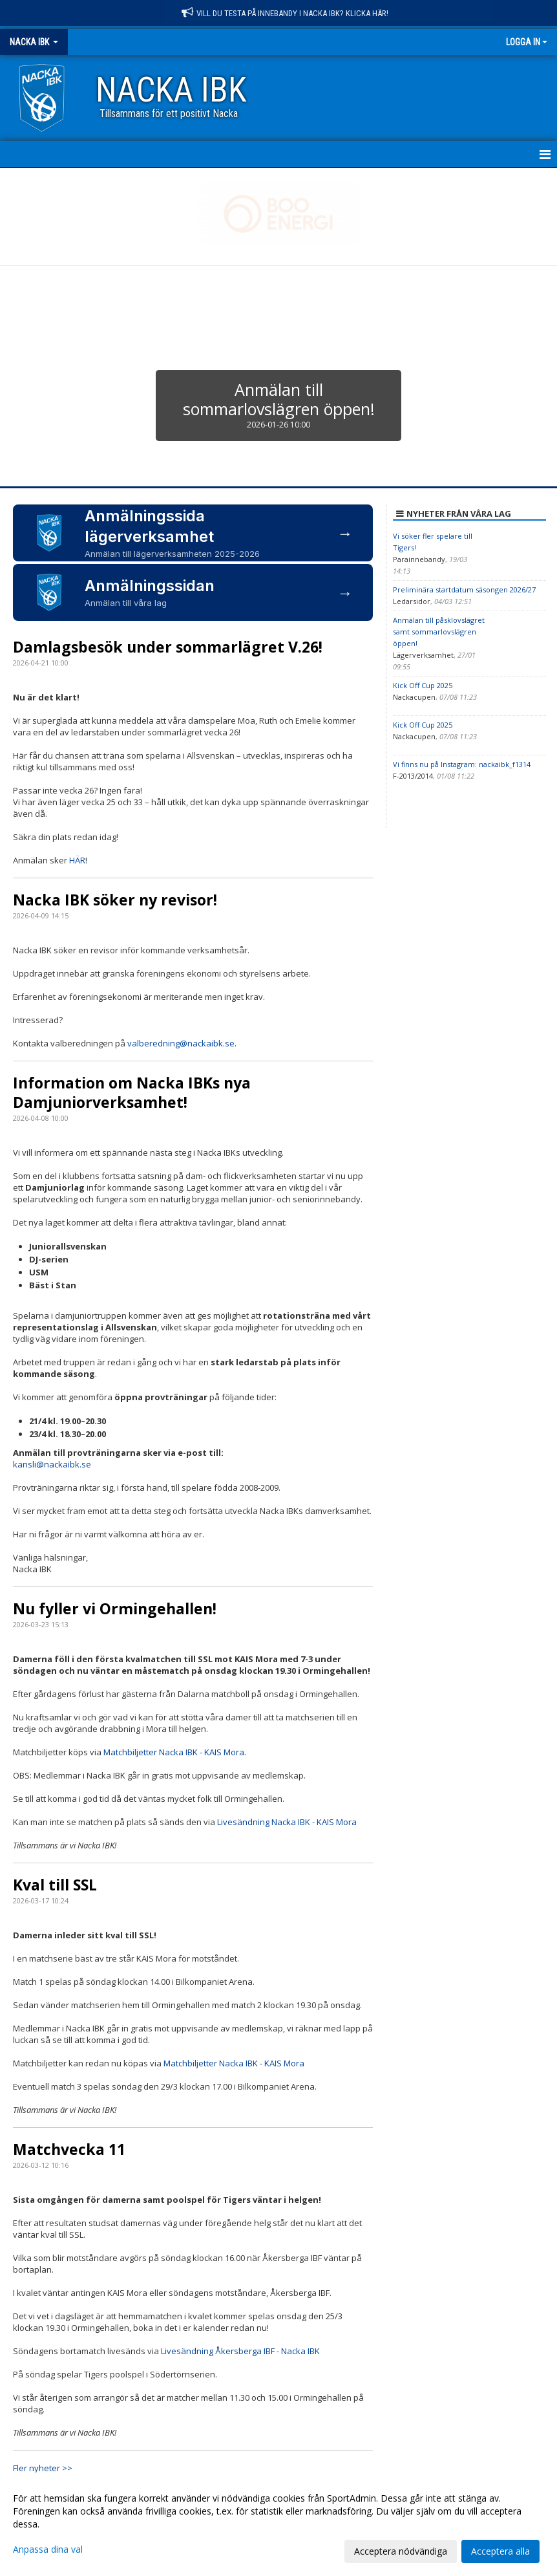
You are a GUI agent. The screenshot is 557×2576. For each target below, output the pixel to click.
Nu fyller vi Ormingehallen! (114, 1608)
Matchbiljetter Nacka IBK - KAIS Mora (173, 1752)
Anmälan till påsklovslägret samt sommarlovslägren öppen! (439, 631)
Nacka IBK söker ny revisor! (115, 899)
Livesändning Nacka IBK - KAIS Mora (287, 1822)
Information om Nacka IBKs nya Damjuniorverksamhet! (132, 1092)
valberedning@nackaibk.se (181, 1043)
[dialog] (278, 2524)
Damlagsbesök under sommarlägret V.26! (167, 646)
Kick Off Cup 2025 (422, 685)
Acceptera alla (500, 2551)
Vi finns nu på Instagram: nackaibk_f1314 (462, 764)
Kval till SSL (55, 1884)
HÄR (77, 860)
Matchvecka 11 (69, 2149)
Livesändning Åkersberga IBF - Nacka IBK (240, 2351)
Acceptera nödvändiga (400, 2551)
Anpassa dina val (48, 2549)
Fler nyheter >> (42, 2468)
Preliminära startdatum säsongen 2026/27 (464, 589)
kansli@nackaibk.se (52, 1464)
